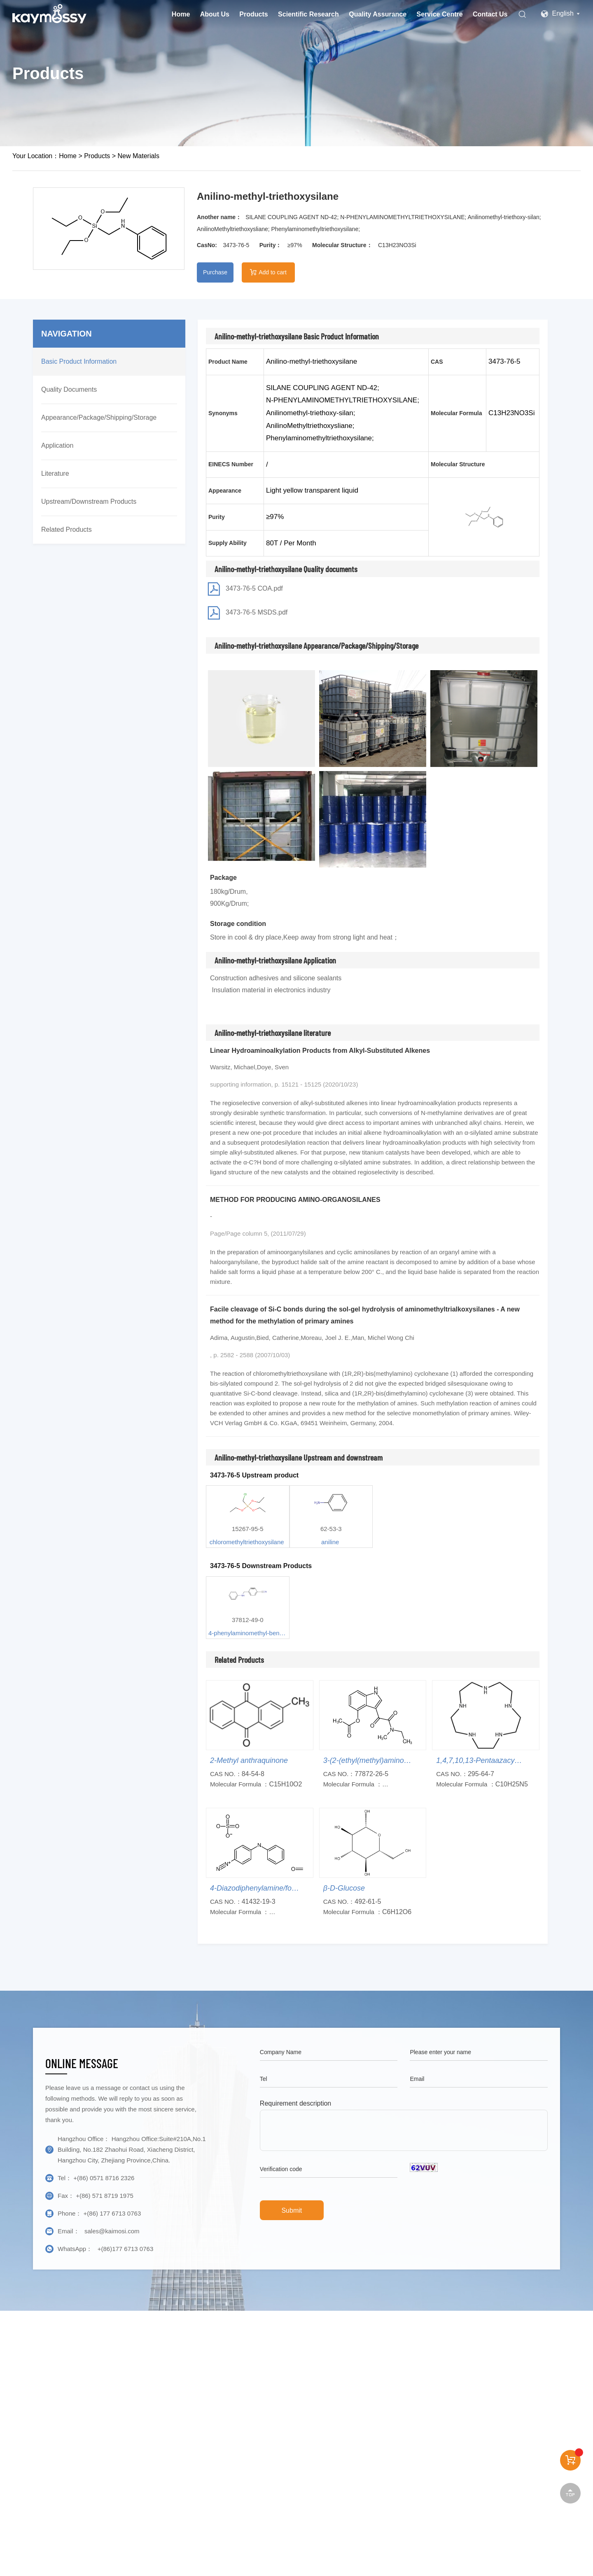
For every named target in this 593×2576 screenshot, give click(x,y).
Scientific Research (308, 14)
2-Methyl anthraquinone (249, 1760)
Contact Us (490, 14)
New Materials (138, 155)
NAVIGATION (66, 333)
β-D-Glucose (344, 1888)
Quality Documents (69, 389)
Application (57, 445)
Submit (291, 2210)
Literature (55, 473)
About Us (214, 14)
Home (181, 14)
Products (253, 14)
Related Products (66, 529)
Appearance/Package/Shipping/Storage (98, 417)
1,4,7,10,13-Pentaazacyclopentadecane (501, 1760)
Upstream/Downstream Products (88, 501)
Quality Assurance (377, 14)
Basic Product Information (79, 361)
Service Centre (440, 14)
